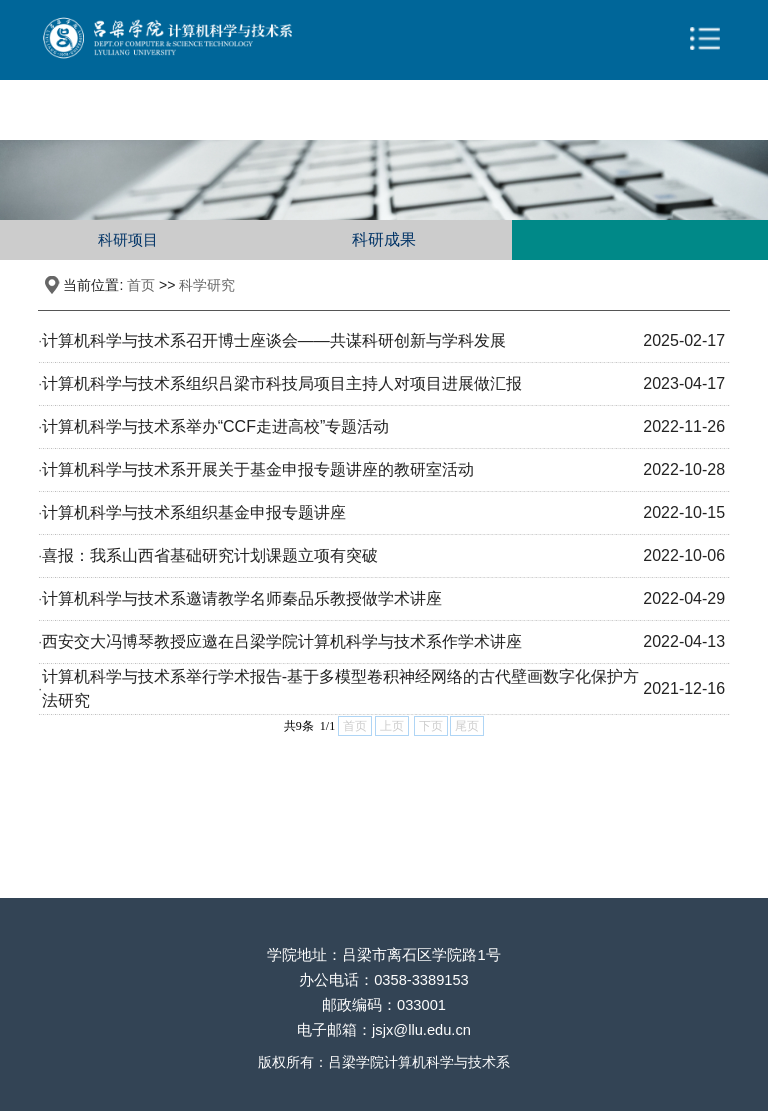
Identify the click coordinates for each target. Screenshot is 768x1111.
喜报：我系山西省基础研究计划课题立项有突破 (210, 555)
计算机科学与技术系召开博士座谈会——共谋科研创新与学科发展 (274, 340)
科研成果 (384, 239)
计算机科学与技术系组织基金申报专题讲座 (194, 512)
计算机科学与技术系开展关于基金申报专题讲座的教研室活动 (258, 469)
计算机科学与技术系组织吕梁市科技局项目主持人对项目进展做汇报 (282, 383)
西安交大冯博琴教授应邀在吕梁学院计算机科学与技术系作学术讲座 (282, 641)
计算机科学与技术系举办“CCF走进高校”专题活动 (216, 426)
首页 (141, 285)
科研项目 (128, 239)
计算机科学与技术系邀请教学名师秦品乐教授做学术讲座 (242, 598)
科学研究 (207, 285)
